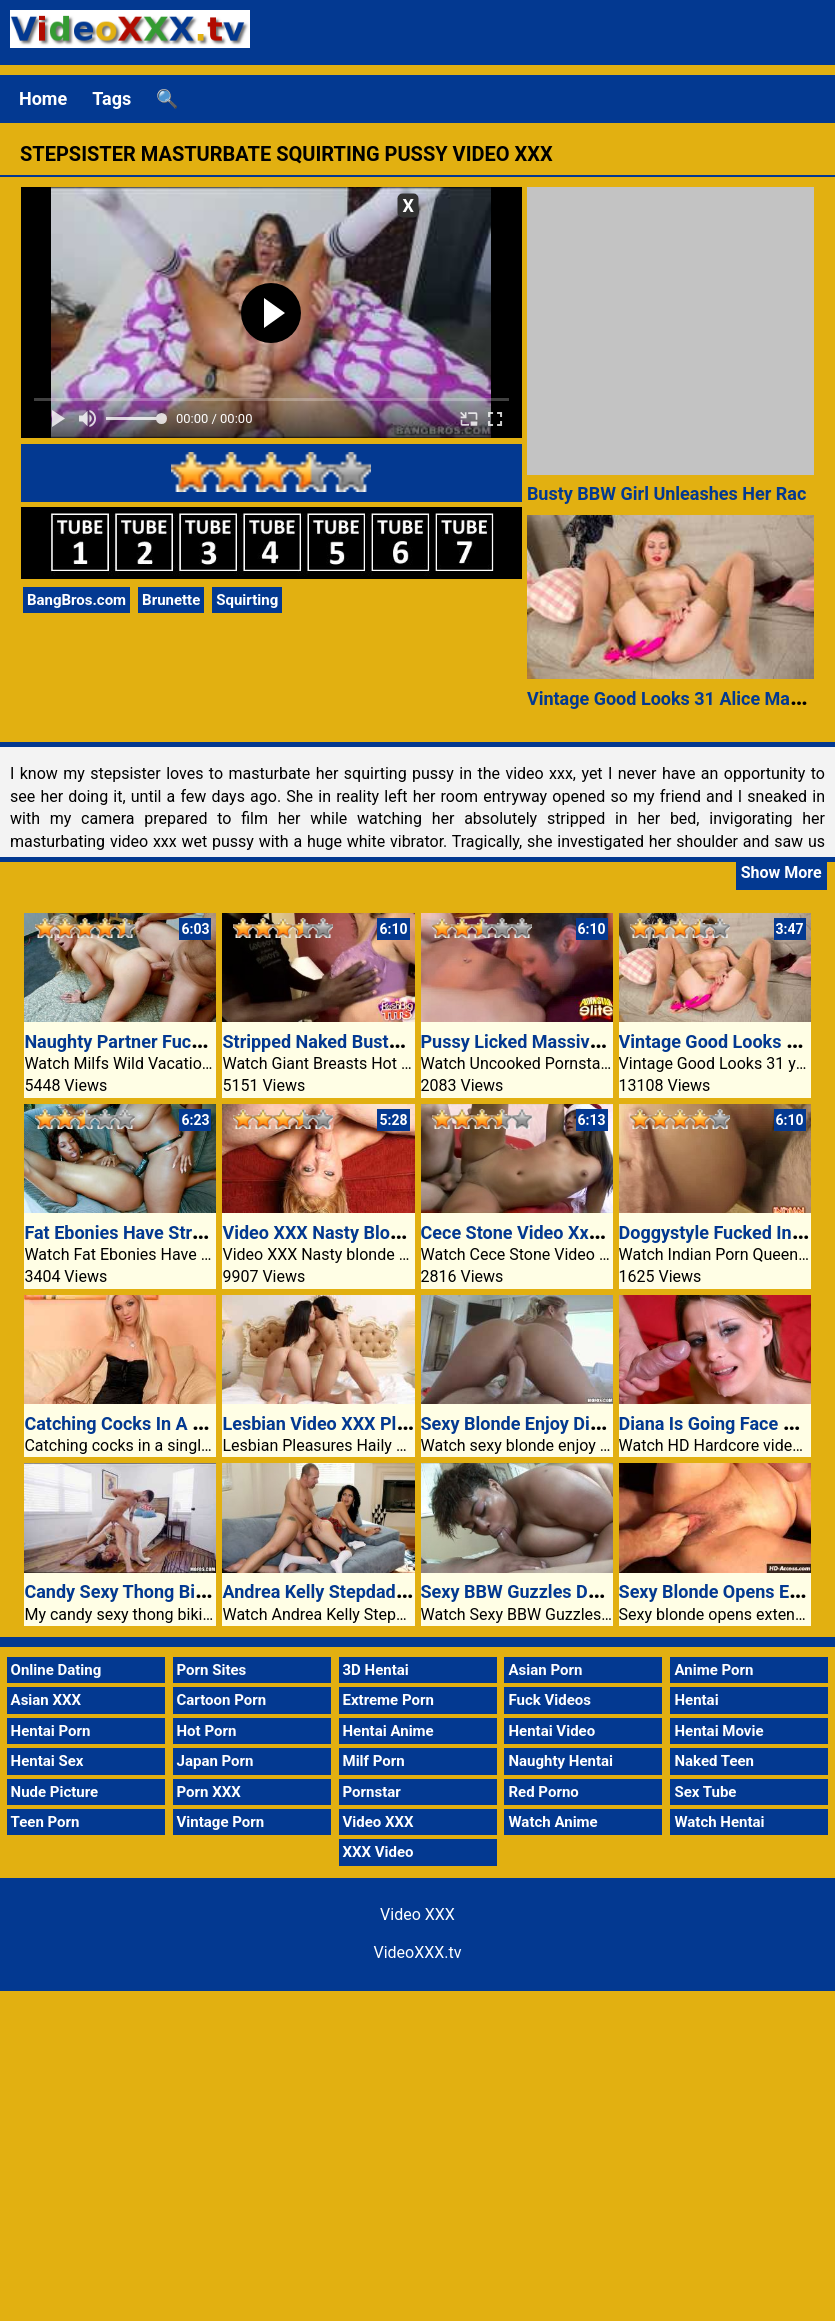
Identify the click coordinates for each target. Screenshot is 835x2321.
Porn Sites (212, 1670)
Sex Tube (705, 1792)
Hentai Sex (47, 1761)
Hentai (696, 1700)
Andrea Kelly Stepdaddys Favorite (358, 1591)
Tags (111, 98)
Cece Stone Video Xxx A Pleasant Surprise (592, 1232)
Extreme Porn (388, 1700)
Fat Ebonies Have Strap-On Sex (149, 1232)
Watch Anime (552, 1822)
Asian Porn (545, 1670)
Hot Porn (207, 1731)
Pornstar (372, 1792)
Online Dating (56, 1670)
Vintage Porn (221, 1822)
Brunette (171, 600)
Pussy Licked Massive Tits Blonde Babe (581, 1041)
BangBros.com (76, 600)
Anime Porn (713, 1670)
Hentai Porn (51, 1731)
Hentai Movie (718, 1731)
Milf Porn (374, 1761)
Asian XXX (46, 1700)
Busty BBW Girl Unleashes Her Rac (666, 493)
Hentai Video (551, 1731)
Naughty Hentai (560, 1761)
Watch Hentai (719, 1822)
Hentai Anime (388, 1731)
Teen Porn (45, 1822)
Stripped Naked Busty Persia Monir (363, 1041)
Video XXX (378, 1822)
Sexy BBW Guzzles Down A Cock (552, 1591)
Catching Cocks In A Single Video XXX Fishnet (210, 1423)
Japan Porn (215, 1761)
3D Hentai (376, 1670)
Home (43, 98)
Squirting (247, 600)
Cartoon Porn (222, 1700)
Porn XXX (209, 1792)
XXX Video (378, 1852)
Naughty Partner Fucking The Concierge (185, 1041)
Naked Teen (714, 1761)
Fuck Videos (549, 1700)
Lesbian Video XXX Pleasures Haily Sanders (399, 1423)
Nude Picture (55, 1792)
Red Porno (543, 1792)
